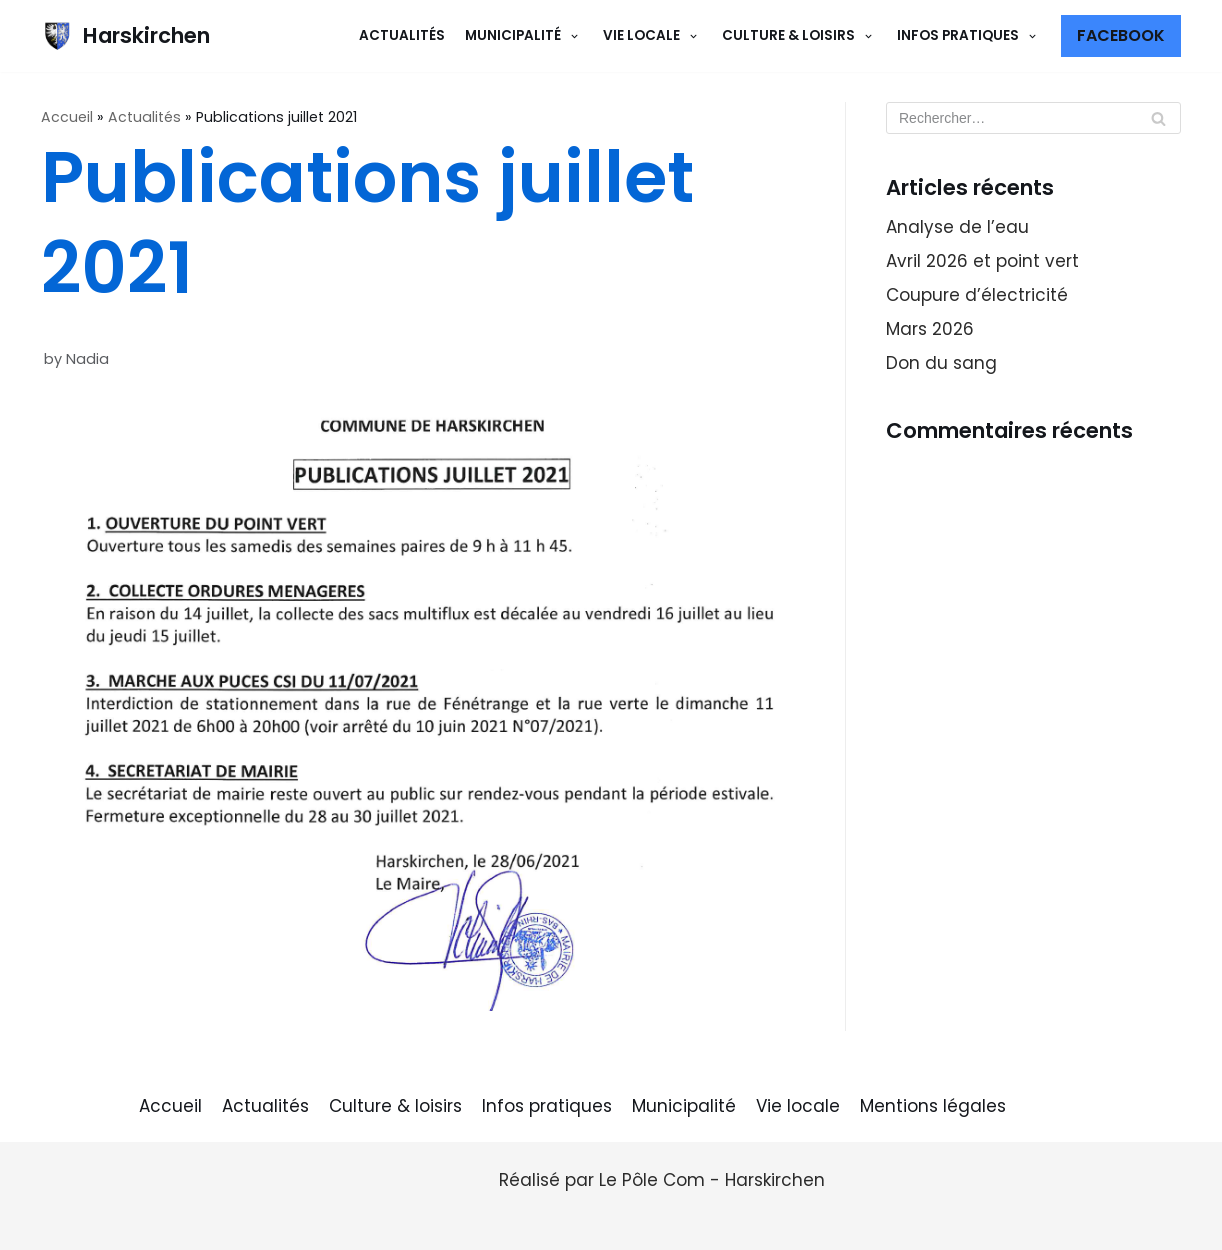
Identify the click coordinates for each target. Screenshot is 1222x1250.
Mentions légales (933, 1106)
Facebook (1121, 35)
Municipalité (684, 1106)
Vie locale (798, 1106)
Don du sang (941, 363)
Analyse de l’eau (957, 227)
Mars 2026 (930, 329)
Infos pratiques (547, 1106)
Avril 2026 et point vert (982, 261)
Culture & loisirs (395, 1106)
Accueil (67, 117)
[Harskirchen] (125, 36)
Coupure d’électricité (977, 295)
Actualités (402, 35)
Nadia (87, 359)
